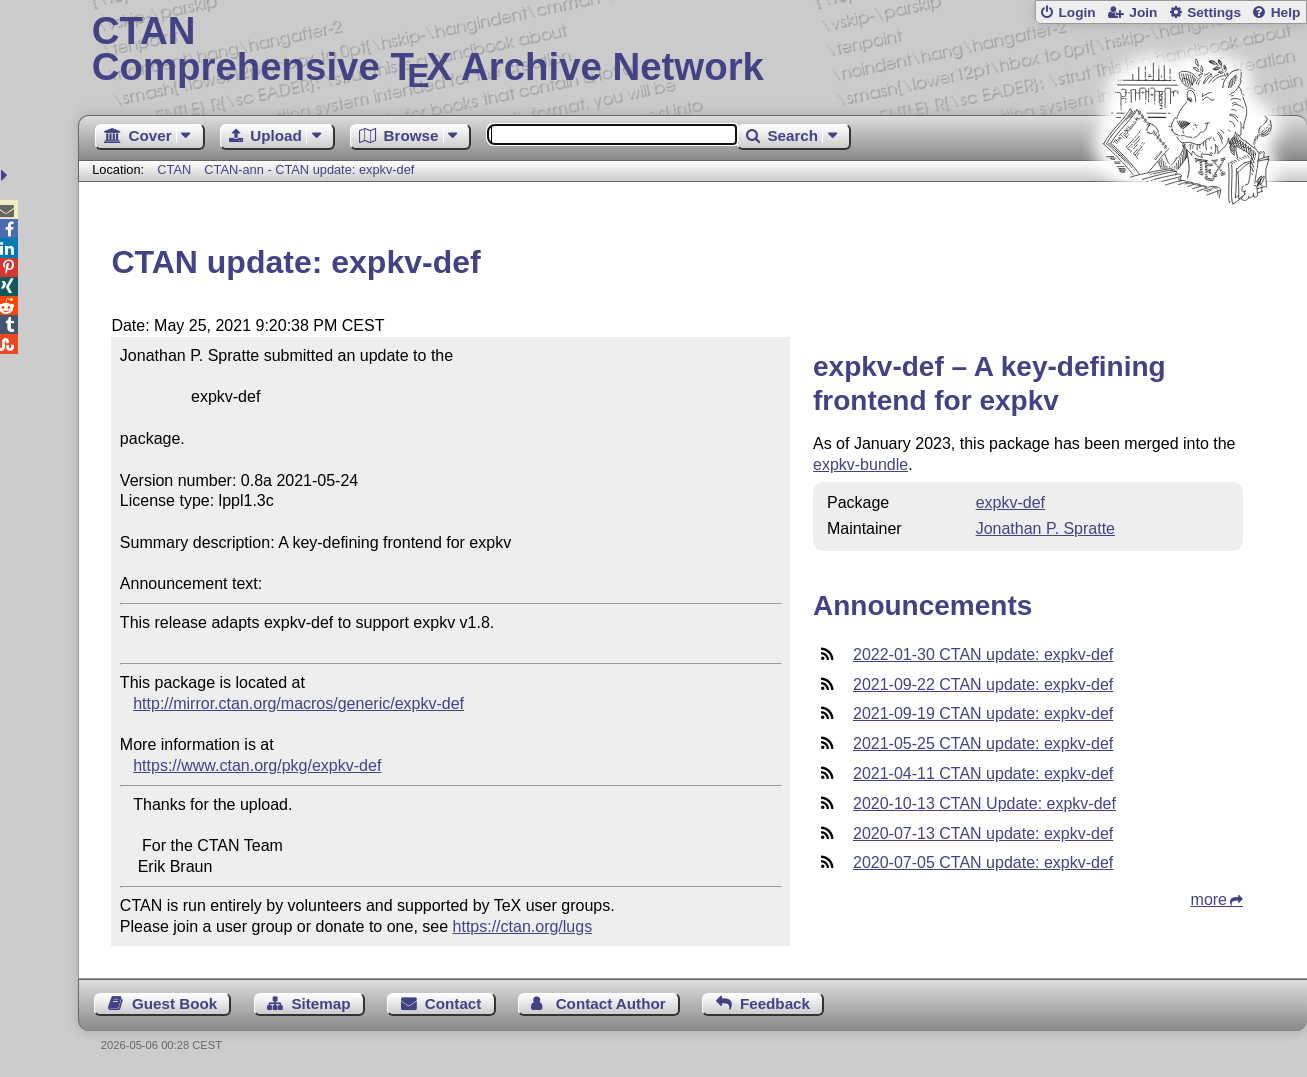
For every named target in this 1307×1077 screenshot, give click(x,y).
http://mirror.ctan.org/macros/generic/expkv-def (298, 703)
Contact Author (611, 1003)
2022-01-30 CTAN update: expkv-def (983, 654)
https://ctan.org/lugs (523, 926)
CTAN (174, 169)
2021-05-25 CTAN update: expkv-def (983, 743)
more (1209, 899)
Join (1143, 12)
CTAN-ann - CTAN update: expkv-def (309, 169)
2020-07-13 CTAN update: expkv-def (983, 833)
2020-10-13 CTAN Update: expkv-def (984, 803)
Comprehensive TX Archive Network (693, 50)
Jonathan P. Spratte (1045, 528)
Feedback (775, 1003)
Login (1076, 12)
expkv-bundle (860, 464)
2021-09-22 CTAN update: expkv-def (983, 684)
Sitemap (320, 1003)
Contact (453, 1003)
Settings (1214, 12)
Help (1286, 12)
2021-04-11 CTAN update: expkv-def (983, 773)
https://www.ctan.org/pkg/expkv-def (257, 765)
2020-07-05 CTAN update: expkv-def (983, 862)
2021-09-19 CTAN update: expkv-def (983, 713)
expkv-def (1010, 502)
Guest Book (174, 1003)
